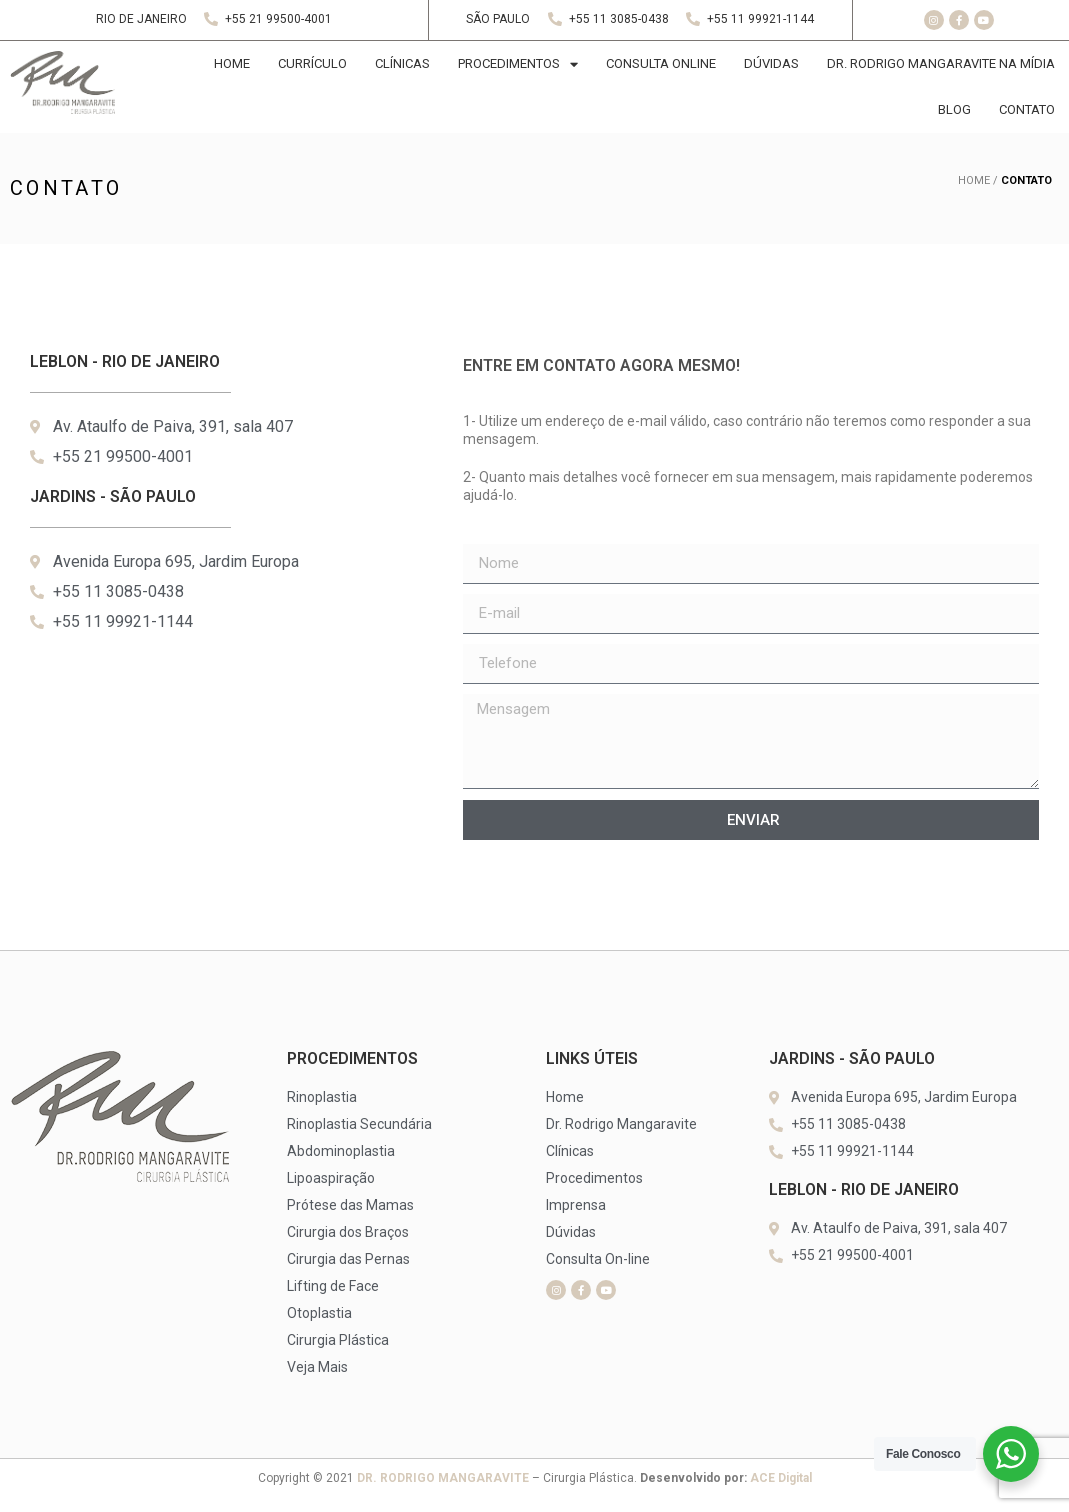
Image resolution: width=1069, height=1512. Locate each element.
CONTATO (1027, 109)
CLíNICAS (402, 63)
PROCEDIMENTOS (518, 64)
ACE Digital (781, 1478)
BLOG (954, 109)
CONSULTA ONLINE (661, 63)
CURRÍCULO (312, 63)
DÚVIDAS (771, 63)
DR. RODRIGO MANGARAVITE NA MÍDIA (941, 63)
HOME (232, 63)
